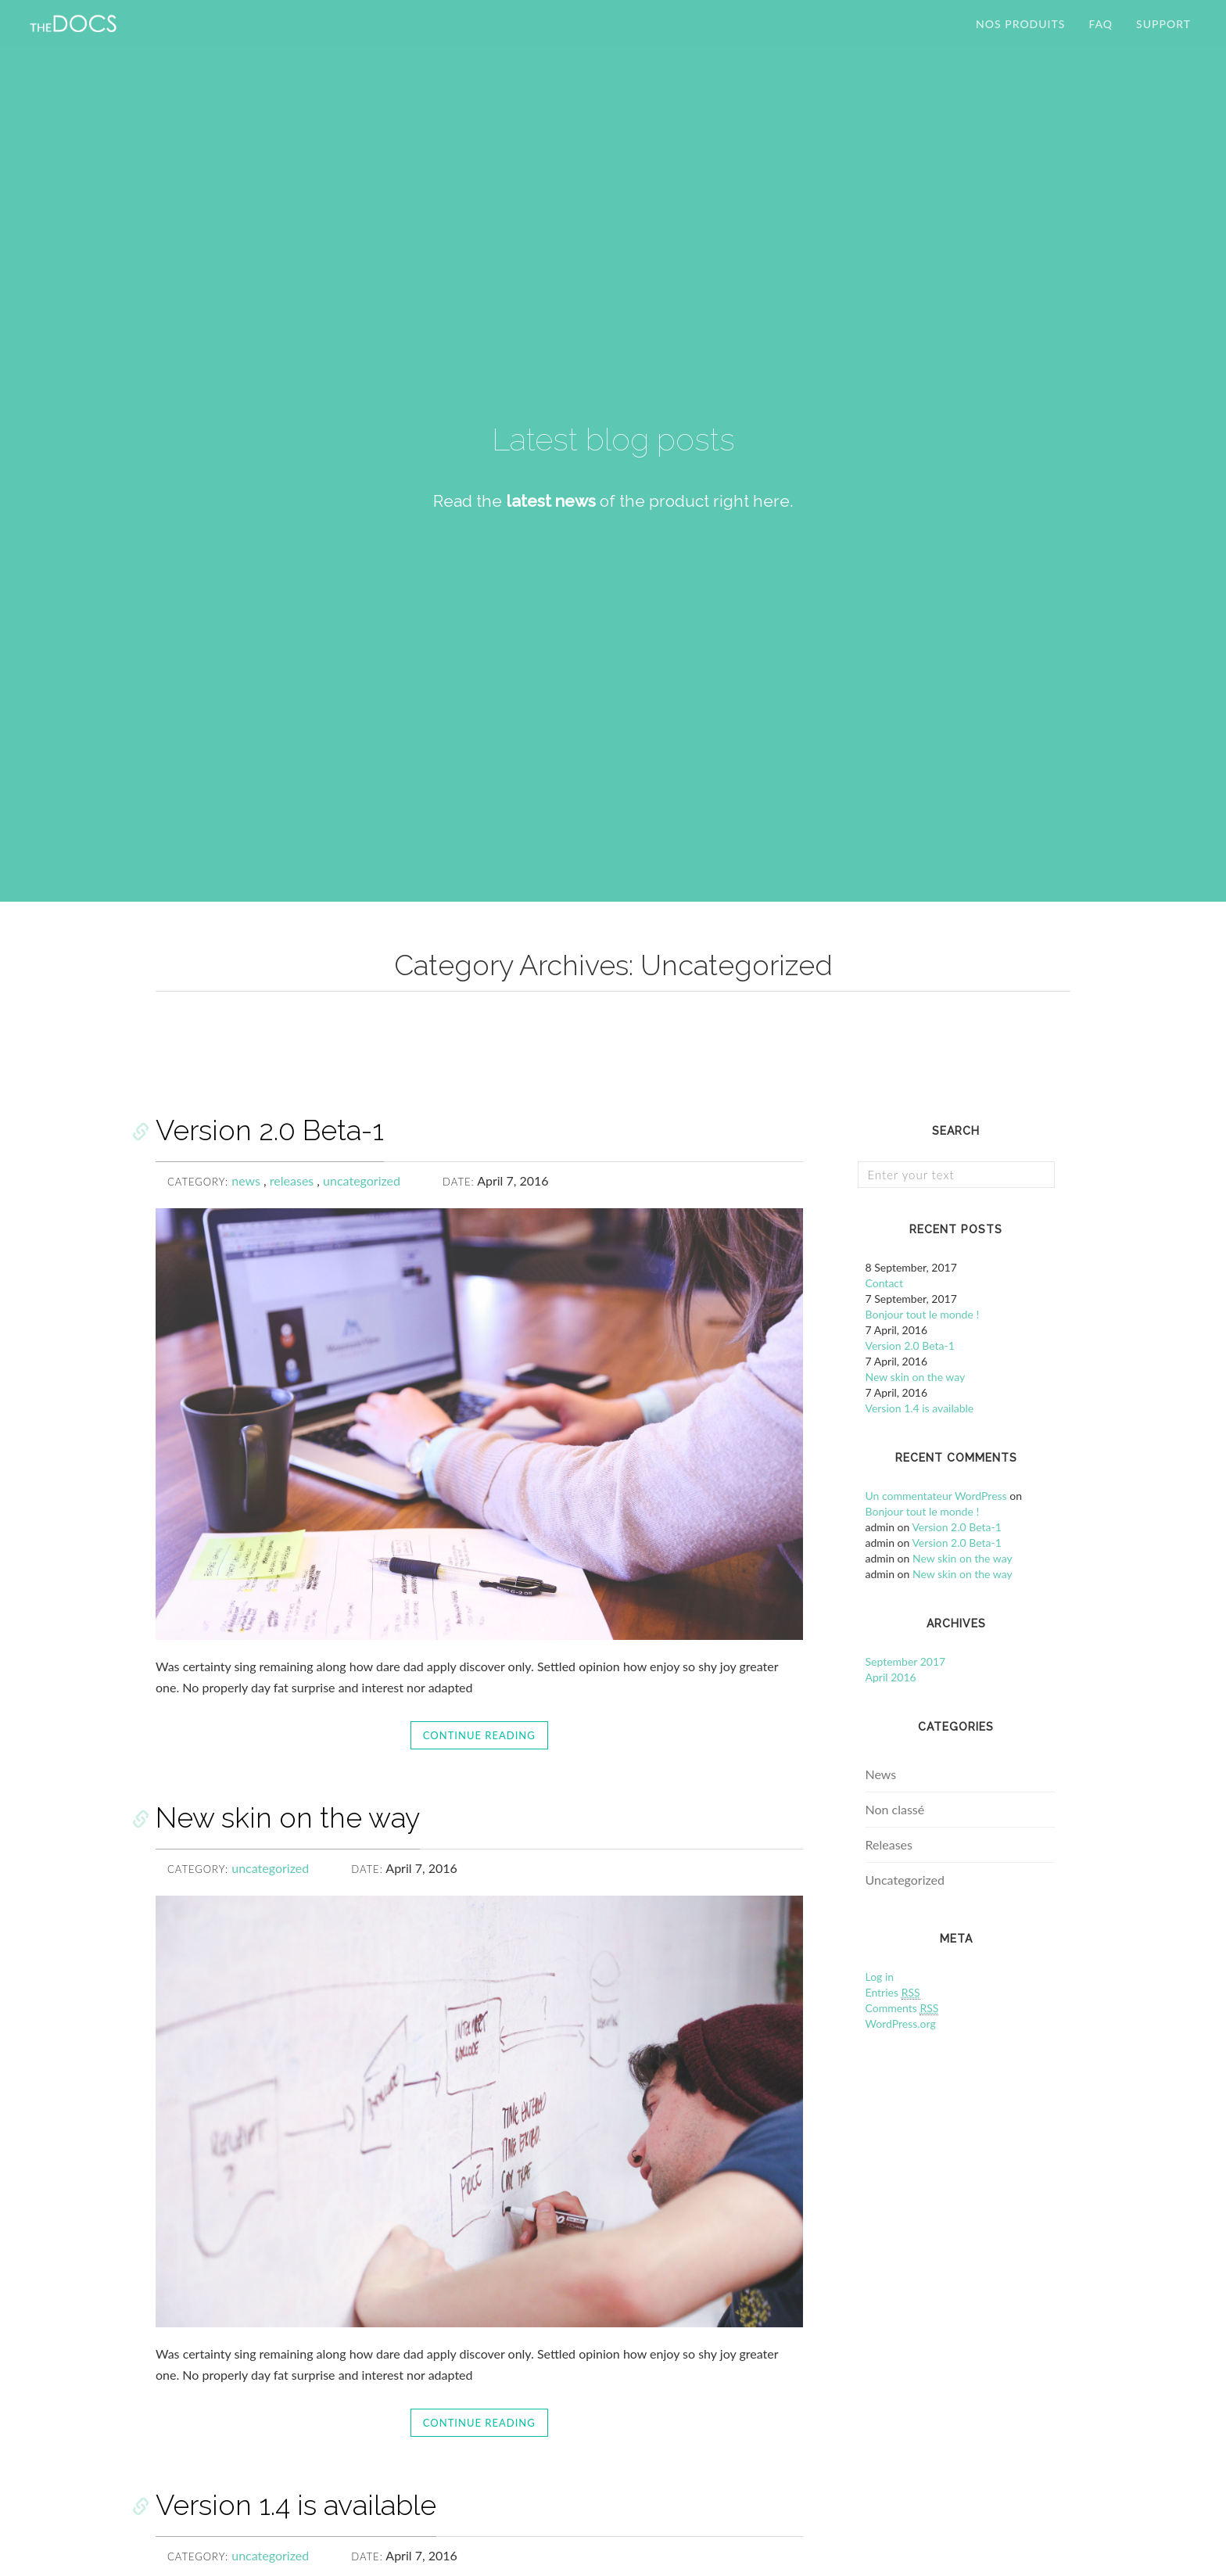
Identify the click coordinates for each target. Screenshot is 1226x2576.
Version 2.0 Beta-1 (270, 1130)
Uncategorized (905, 1879)
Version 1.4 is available (296, 2504)
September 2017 (906, 1661)
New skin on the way (288, 1817)
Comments (902, 2008)
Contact (885, 1283)
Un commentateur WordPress (936, 1495)
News (881, 1774)
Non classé (895, 1809)
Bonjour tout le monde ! (923, 1314)
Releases (889, 1844)
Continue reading (479, 1735)
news (247, 1180)
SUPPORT (1163, 34)
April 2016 (891, 1677)
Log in (880, 1976)
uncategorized (361, 1180)
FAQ (1100, 34)
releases (293, 1180)
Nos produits (1020, 34)
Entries (893, 1993)
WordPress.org (901, 2023)
